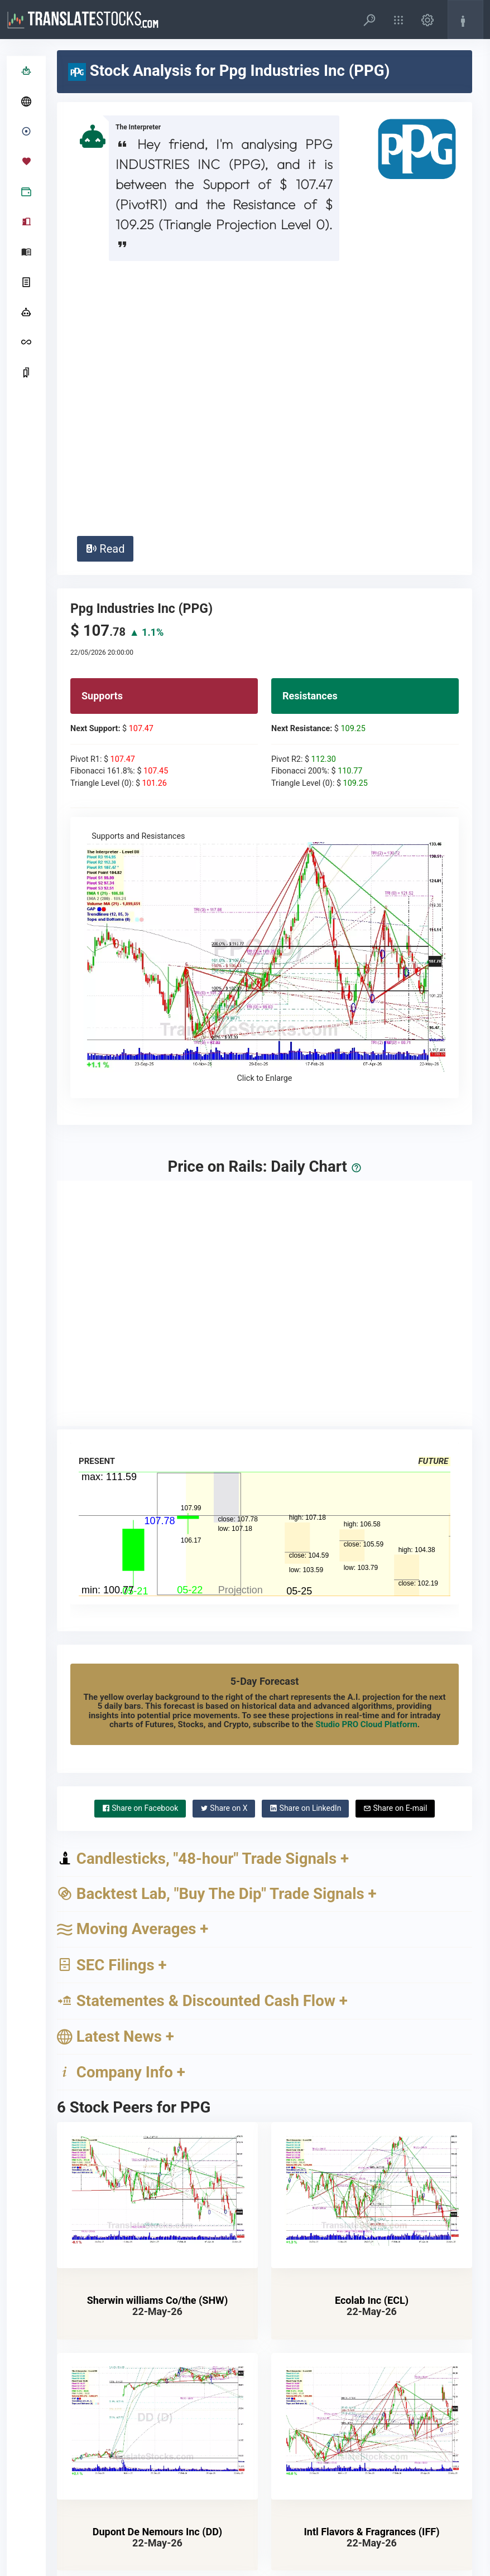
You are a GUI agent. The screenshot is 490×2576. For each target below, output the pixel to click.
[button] (369, 19)
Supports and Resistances (264, 694)
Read (104, 285)
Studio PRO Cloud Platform (366, 1461)
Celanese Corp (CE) (372, 2499)
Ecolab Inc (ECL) (372, 2036)
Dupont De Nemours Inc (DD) (157, 2268)
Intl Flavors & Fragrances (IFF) (372, 2268)
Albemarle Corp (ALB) (157, 2499)
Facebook (140, 1544)
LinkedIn (305, 1544)
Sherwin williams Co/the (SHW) (157, 2036)
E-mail (395, 1544)
